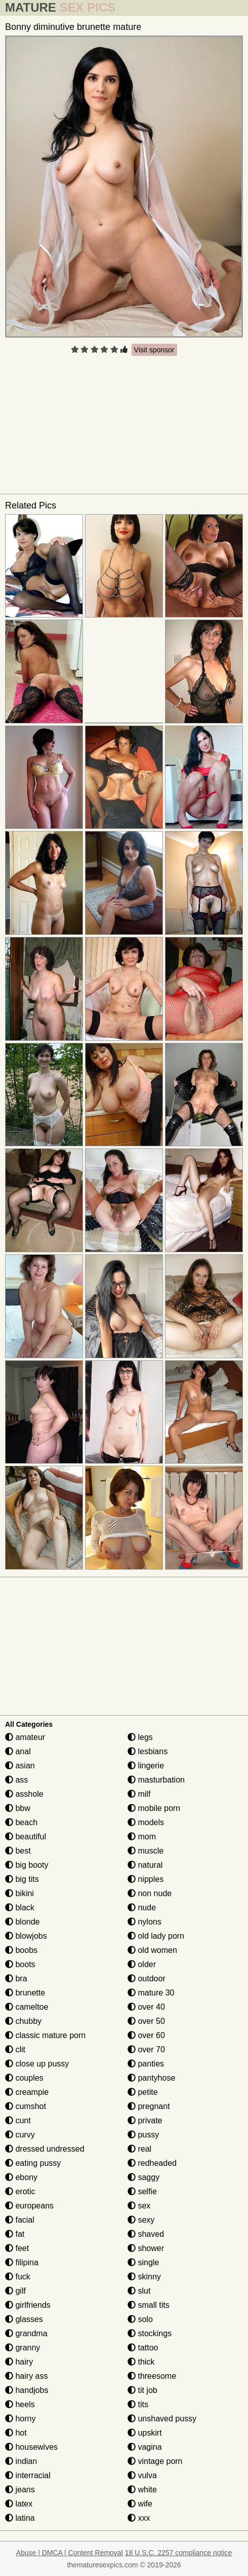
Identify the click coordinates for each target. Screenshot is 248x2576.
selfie (142, 2191)
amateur (25, 1737)
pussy (143, 2134)
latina (20, 2518)
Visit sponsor (154, 350)
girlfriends (28, 2305)
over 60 (146, 2035)
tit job (142, 2390)
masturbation (156, 1779)
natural (145, 1865)
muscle (145, 1850)
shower (146, 2248)
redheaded (152, 2163)
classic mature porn (45, 2035)
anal (18, 1751)
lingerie (146, 1765)
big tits (22, 1879)
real (139, 2149)
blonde (22, 1921)
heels (20, 2404)
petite (143, 2092)
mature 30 (151, 1992)
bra (16, 1978)
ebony (21, 2177)
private (145, 2120)
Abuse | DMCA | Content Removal (69, 2553)
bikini (19, 1893)
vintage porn (155, 2461)
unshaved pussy (162, 2418)
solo (140, 2319)
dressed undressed (45, 2149)
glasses (24, 2319)
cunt (18, 2120)
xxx (139, 2518)
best (18, 1850)
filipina (21, 2262)
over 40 (146, 2007)
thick (141, 2361)
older (142, 1964)
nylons (144, 1921)
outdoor (147, 1978)
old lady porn (156, 1936)
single (143, 2262)
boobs (21, 1950)
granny (22, 2347)
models (146, 1822)
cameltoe (26, 2007)
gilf (15, 2291)
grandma (26, 2333)
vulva (142, 2475)
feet (17, 2248)
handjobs (26, 2390)
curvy (20, 2134)
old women (152, 1950)
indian (21, 2461)
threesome (152, 2376)
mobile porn (154, 1808)
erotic (20, 2191)
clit (15, 2049)
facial (19, 2220)
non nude (150, 1893)
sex (139, 2205)
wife (140, 2503)
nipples (145, 1879)
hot (16, 2432)
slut (139, 2291)
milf (139, 1794)
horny (20, 2418)
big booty (26, 1865)
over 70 (146, 2049)
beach (21, 1822)
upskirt (145, 2432)
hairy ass (26, 2376)
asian (20, 1765)
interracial (28, 2475)
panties (146, 2063)
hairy (19, 2361)
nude (142, 1907)
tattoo (143, 2347)
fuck (17, 2276)
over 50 (146, 2021)
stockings (150, 2333)
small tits (149, 2305)
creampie (27, 2092)
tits (138, 2404)
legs (140, 1737)
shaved (146, 2234)
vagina (145, 2447)
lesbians (148, 1751)
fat (14, 2234)
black (19, 1907)
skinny (144, 2276)
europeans (29, 2205)
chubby (23, 2021)
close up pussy (37, 2063)
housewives (31, 2447)
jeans (20, 2489)
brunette (25, 1992)
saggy (143, 2177)
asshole (24, 1794)
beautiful (25, 1836)
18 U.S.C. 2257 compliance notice (178, 2553)
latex (18, 2503)
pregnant (149, 2106)
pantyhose (151, 2078)
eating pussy (33, 2163)
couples (24, 2078)
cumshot (25, 2106)
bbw (17, 1808)
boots (20, 1964)
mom (142, 1836)
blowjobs (26, 1936)
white (142, 2489)
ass (16, 1779)
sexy (141, 2220)
